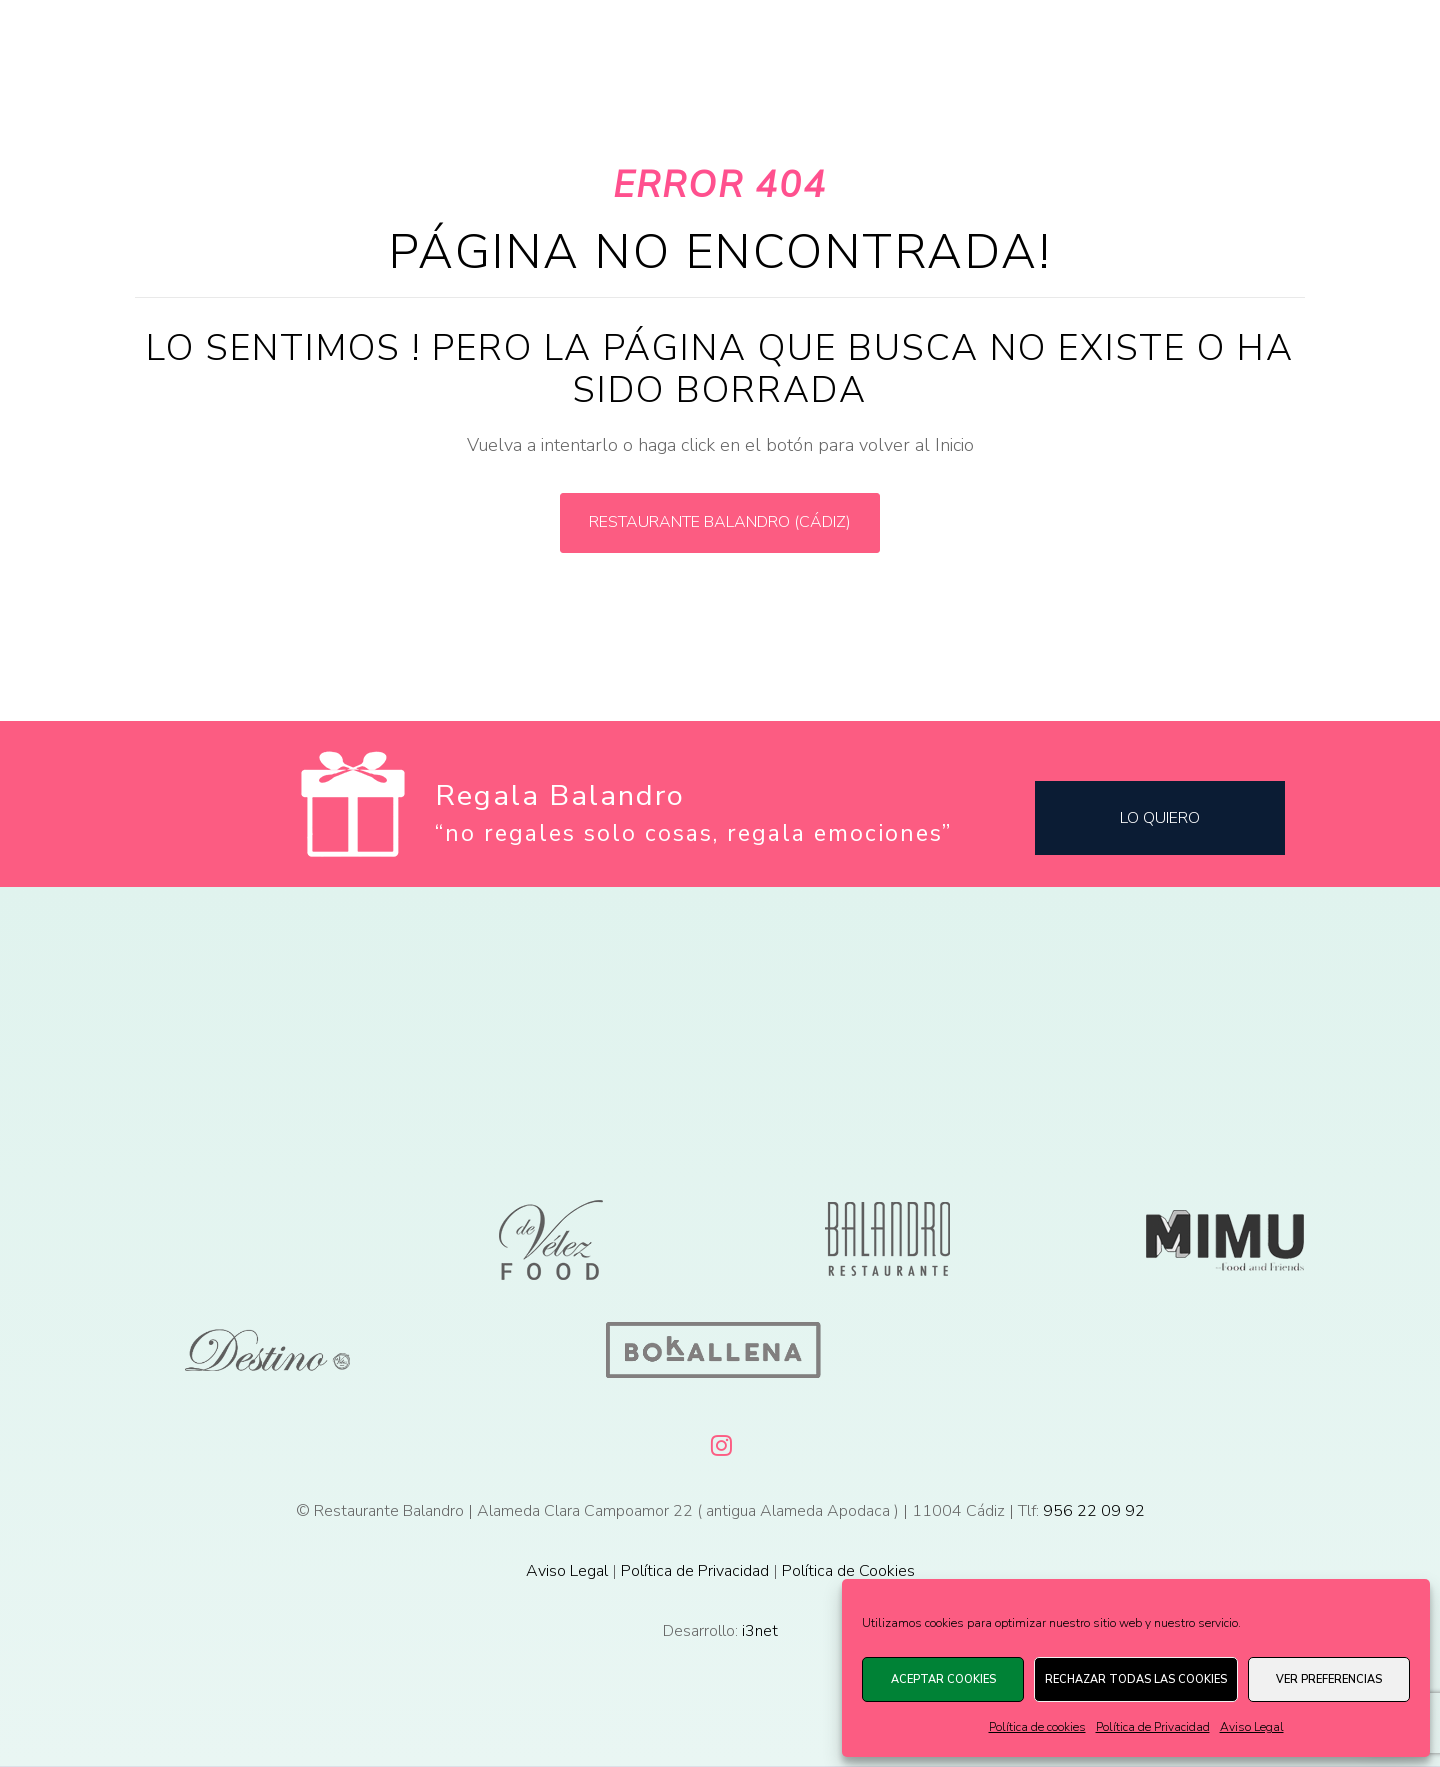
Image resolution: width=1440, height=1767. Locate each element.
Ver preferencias (1329, 1679)
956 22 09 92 (1094, 1511)
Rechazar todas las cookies (1136, 1679)
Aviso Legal (1252, 1727)
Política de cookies (1037, 1727)
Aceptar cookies (943, 1679)
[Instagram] (720, 1442)
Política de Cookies (848, 1571)
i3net (760, 1631)
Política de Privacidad (1153, 1727)
